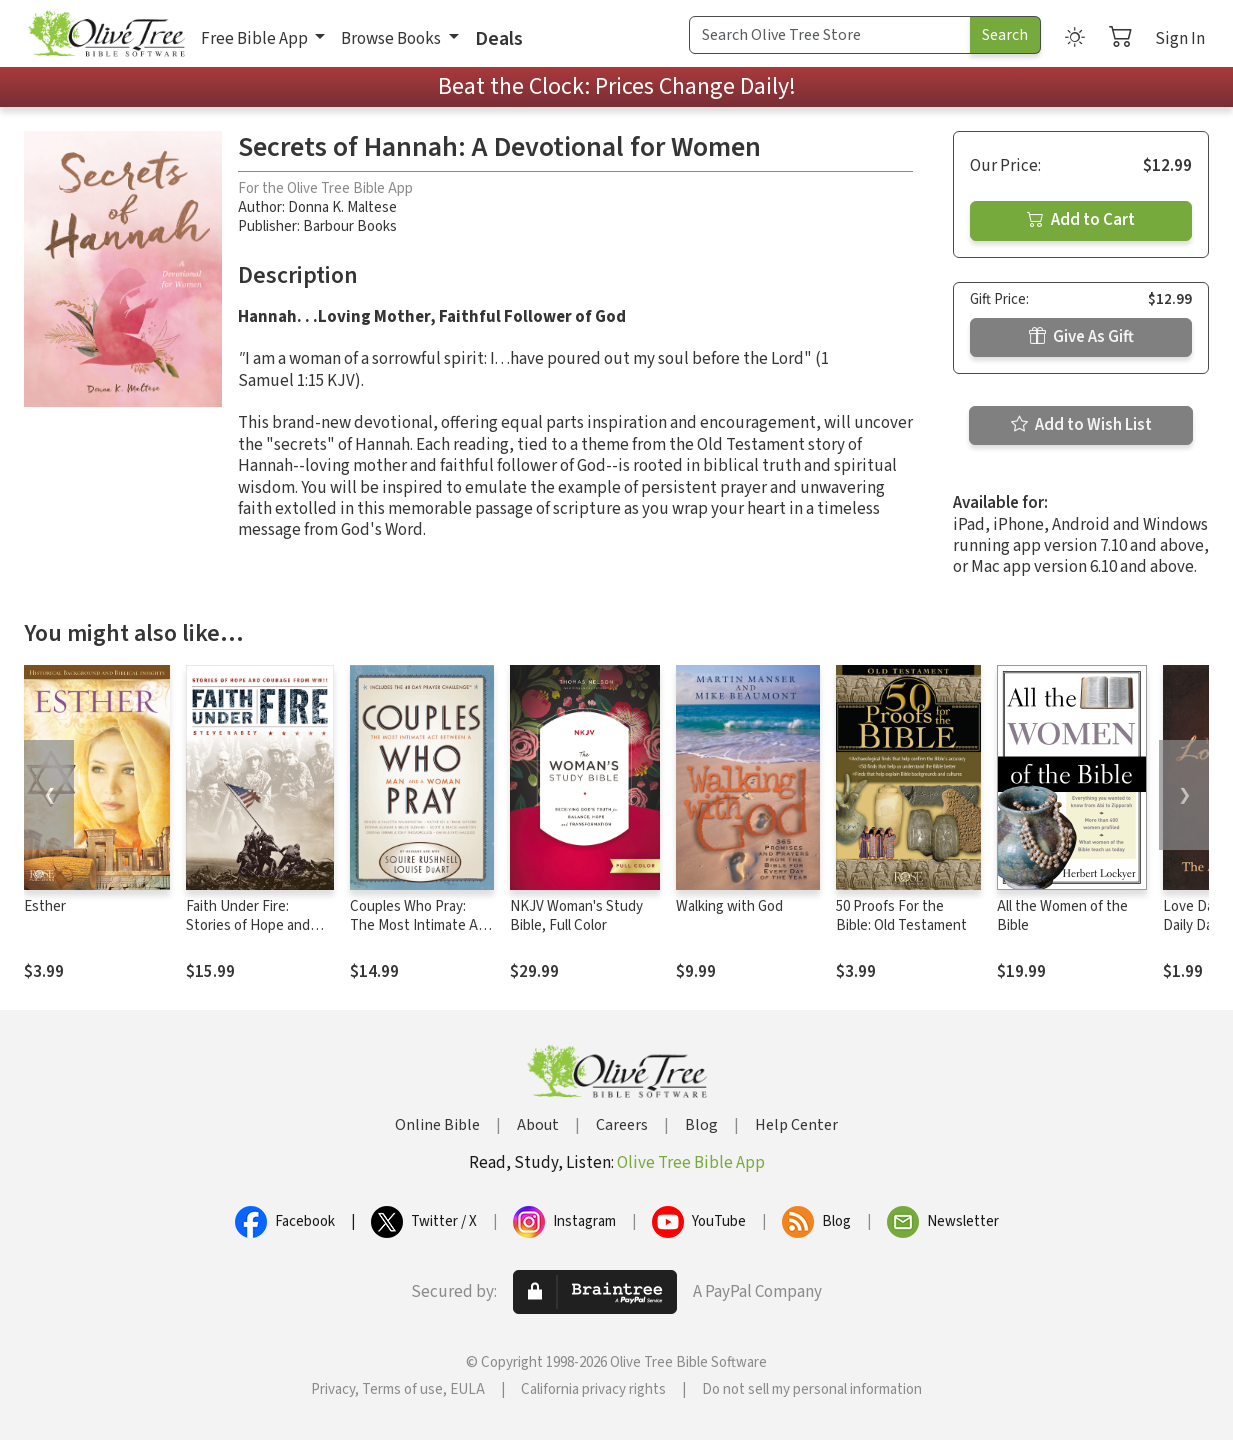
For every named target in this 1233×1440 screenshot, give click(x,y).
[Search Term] (830, 35)
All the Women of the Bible (1062, 916)
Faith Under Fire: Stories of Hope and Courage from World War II (248, 935)
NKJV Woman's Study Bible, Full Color (576, 916)
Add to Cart (1081, 220)
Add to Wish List (1081, 425)
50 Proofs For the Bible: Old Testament (901, 916)
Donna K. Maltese (342, 207)
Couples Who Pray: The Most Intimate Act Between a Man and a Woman (420, 935)
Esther (45, 906)
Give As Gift (1081, 337)
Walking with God (729, 906)
